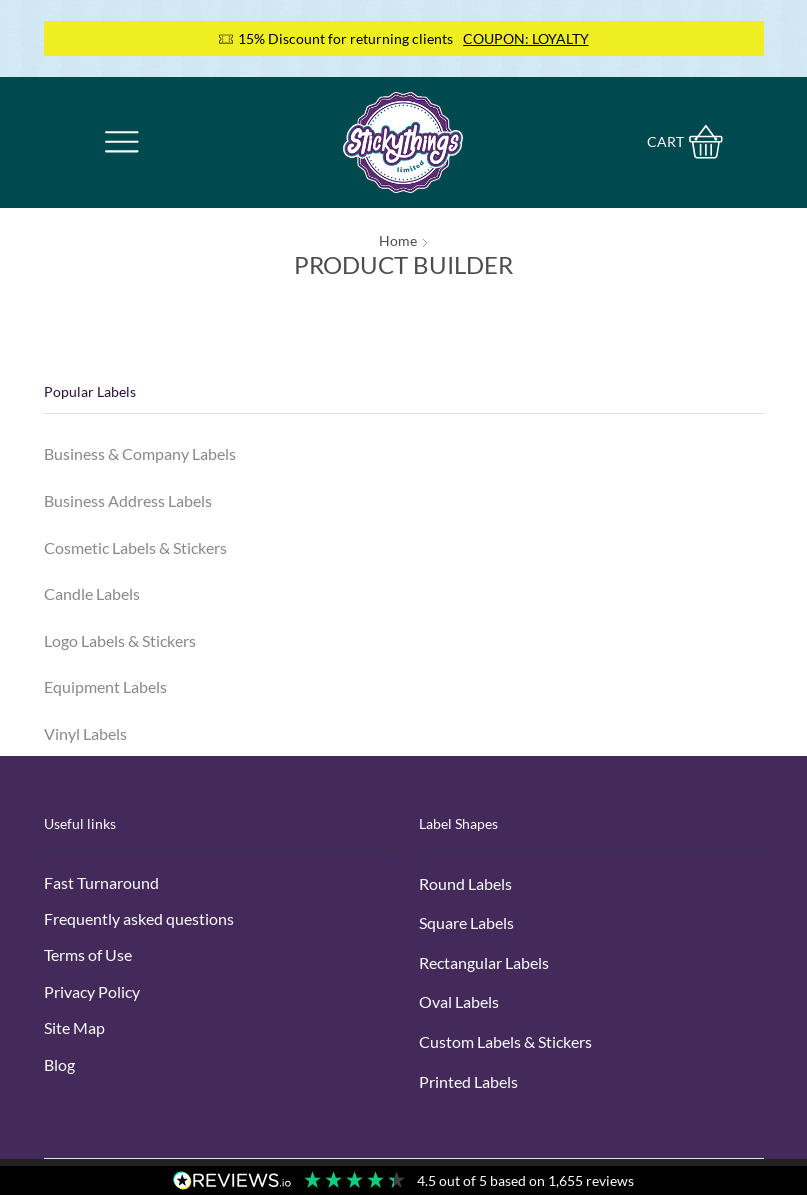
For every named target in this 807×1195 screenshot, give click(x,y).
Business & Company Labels (140, 453)
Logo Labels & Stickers (120, 640)
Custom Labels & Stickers (505, 1042)
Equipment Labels (105, 687)
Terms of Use (88, 955)
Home (398, 240)
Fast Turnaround (101, 882)
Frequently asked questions (139, 919)
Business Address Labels (128, 500)
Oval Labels (459, 1002)
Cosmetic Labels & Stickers (135, 547)
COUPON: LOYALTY (526, 38)
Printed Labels (468, 1082)
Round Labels (465, 883)
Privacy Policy (92, 992)
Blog (59, 1065)
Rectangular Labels (484, 963)
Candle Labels (92, 594)
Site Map (74, 1028)
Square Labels (466, 923)
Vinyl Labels (85, 734)
